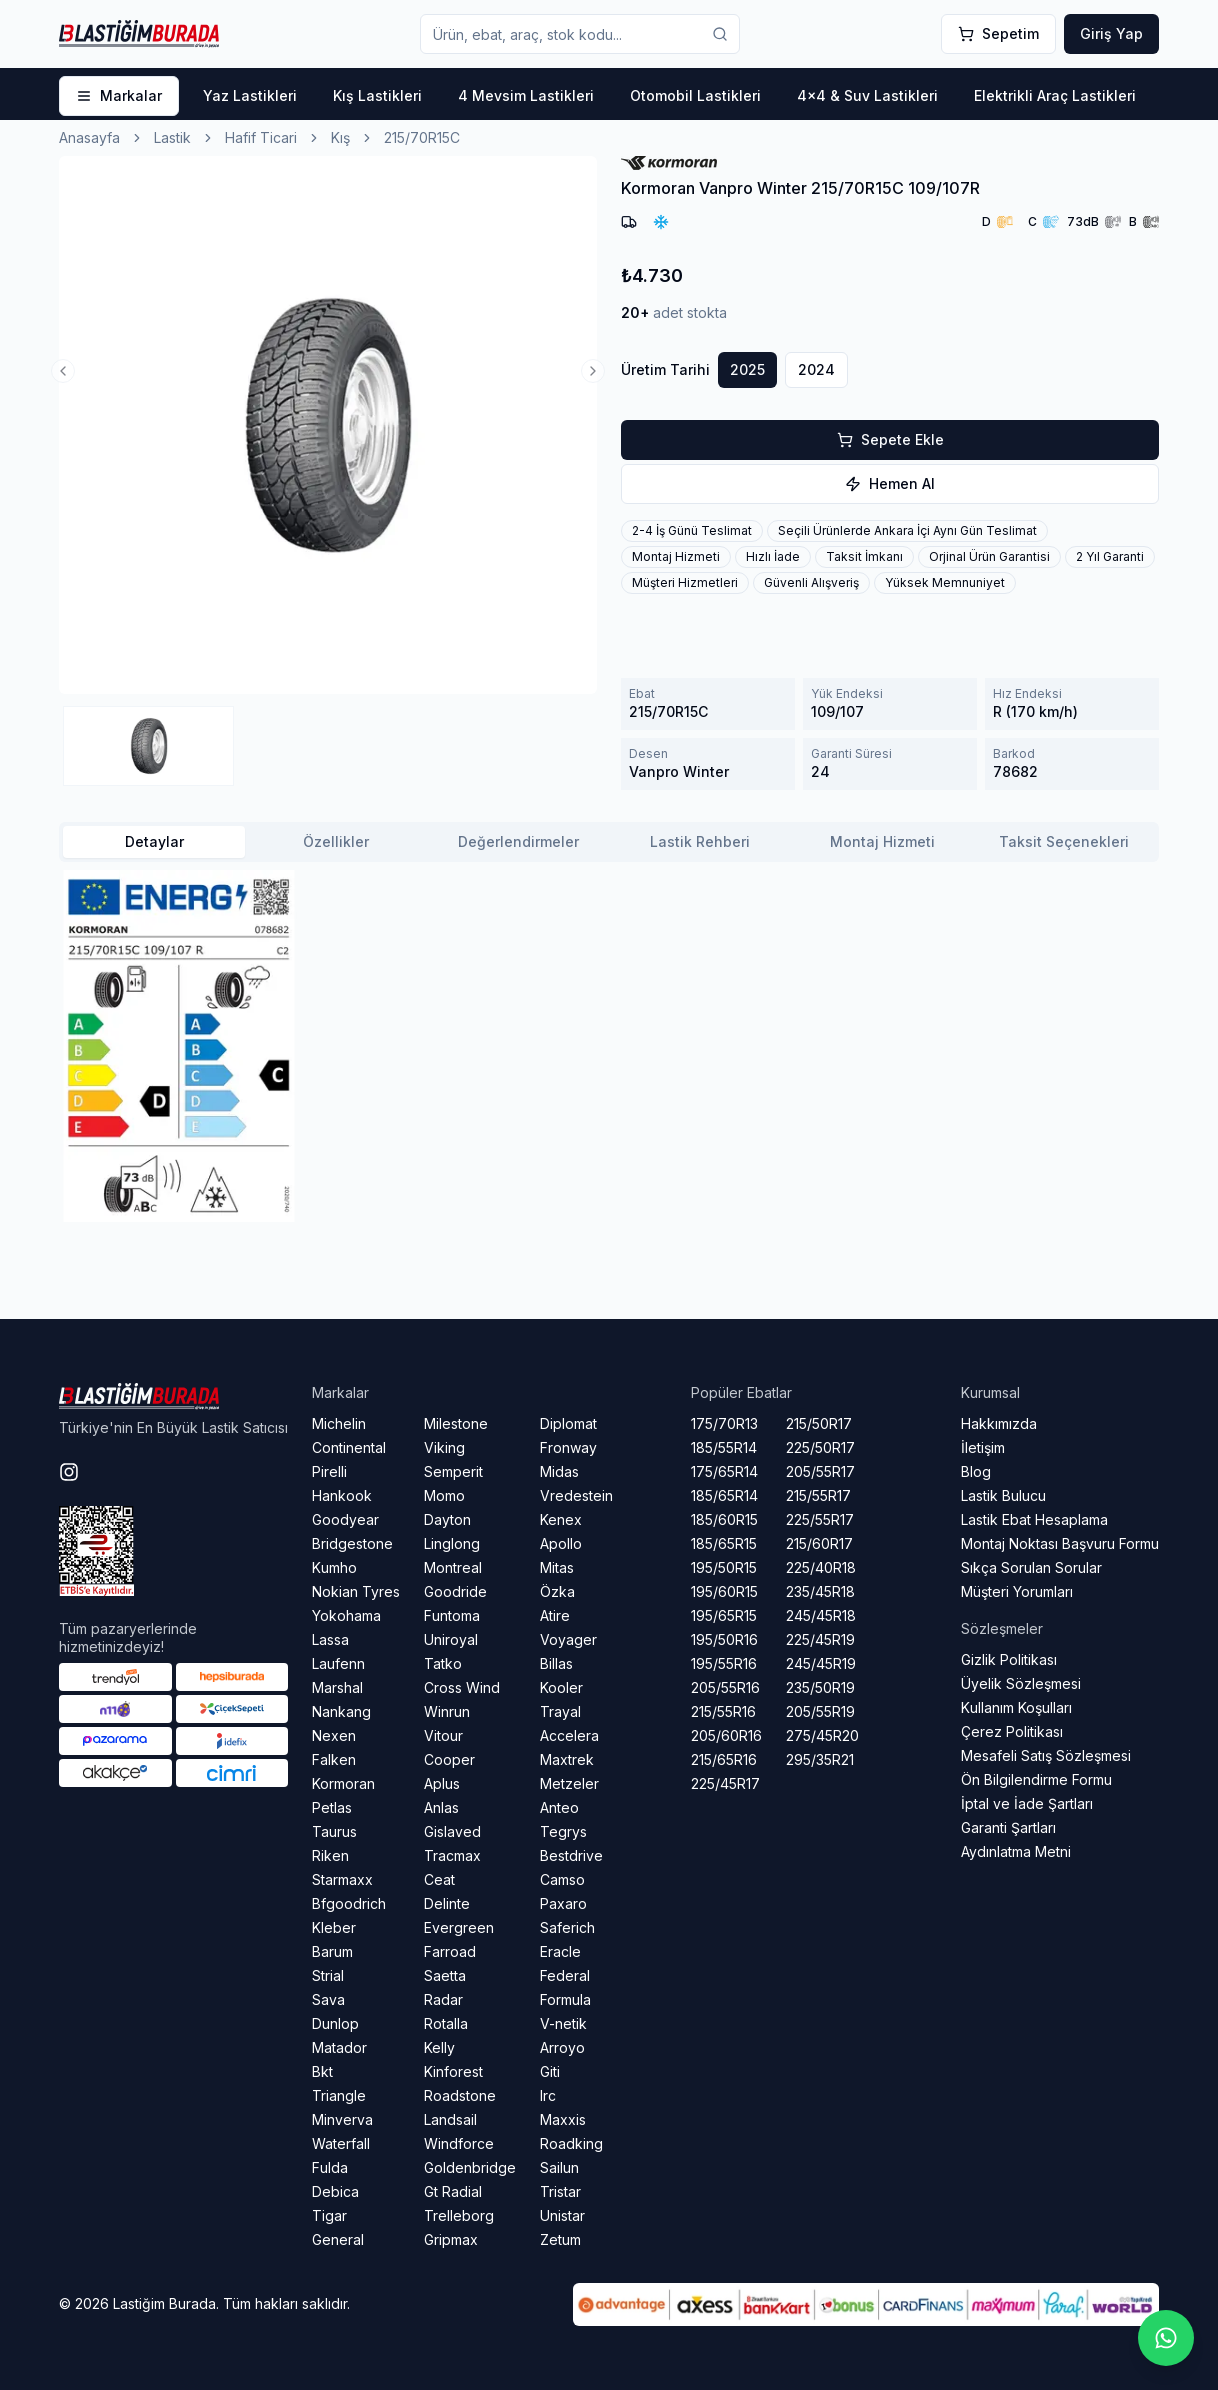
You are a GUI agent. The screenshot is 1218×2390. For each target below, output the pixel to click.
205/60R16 (726, 1735)
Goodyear (345, 1519)
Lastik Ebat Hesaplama (1034, 1519)
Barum (332, 1951)
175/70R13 (724, 1423)
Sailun (559, 2167)
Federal (565, 1975)
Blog (976, 1471)
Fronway (568, 1447)
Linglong (452, 1543)
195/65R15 (724, 1615)
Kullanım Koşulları (1016, 1707)
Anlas (441, 1807)
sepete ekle (890, 439)
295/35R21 (820, 1759)
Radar (443, 1999)
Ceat (439, 1879)
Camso (562, 1879)
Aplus (442, 1783)
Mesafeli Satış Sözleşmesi (1046, 1755)
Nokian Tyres (356, 1591)
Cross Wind (462, 1687)
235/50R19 (820, 1687)
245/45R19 (821, 1663)
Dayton (447, 1519)
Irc (548, 2095)
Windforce (459, 2143)
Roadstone (460, 2095)
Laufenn (338, 1663)
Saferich (567, 1927)
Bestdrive (571, 1855)
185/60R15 (724, 1519)
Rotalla (446, 2023)
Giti (550, 2071)
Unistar (562, 2215)
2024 (816, 369)
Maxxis (563, 2119)
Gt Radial (453, 2191)
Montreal (453, 1567)
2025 (747, 369)
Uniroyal (451, 1639)
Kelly (439, 2047)
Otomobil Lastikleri (695, 95)
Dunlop (335, 2023)
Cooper (449, 1759)
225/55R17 (820, 1519)
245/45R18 (821, 1615)
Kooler (561, 1687)
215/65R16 (724, 1759)
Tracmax (452, 1855)
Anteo (559, 1807)
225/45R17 (725, 1783)
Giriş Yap (1111, 33)
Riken (330, 1855)
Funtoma (452, 1615)
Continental (349, 1447)
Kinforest (453, 2071)
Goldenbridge (470, 2167)
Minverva (342, 2119)
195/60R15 (724, 1591)
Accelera (569, 1735)
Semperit (453, 1471)
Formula (565, 1999)
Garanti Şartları (1008, 1827)
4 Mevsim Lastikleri (526, 95)
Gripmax (451, 2239)
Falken (334, 1759)
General (338, 2239)
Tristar (560, 2191)
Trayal (560, 1711)
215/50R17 (819, 1423)
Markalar (119, 95)
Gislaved (452, 1831)
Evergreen (459, 1927)
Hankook (342, 1495)
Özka (557, 1591)
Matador (339, 2047)
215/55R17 (818, 1495)
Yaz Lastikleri (250, 95)
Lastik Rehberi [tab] (700, 841)
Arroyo (562, 2047)
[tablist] (609, 842)
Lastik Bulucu (1003, 1495)
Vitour (443, 1735)
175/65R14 (724, 1471)
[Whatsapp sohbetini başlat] (1166, 2338)
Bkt (322, 2071)
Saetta (445, 1975)
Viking (444, 1447)
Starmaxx (342, 1879)
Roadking (571, 2143)
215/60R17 (819, 1543)
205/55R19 (820, 1711)
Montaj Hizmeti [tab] (882, 841)
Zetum (560, 2239)
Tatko (443, 1663)
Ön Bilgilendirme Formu (1036, 1779)
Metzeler (569, 1783)
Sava (328, 1999)
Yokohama (346, 1615)
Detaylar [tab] (154, 841)
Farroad (450, 1951)
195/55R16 (724, 1663)
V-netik (563, 2023)
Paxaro (563, 1903)
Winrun (447, 1711)
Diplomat (568, 1423)
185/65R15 (724, 1543)
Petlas (332, 1807)
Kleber (334, 1927)
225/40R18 (821, 1567)
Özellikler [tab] (336, 841)
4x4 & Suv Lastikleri (867, 95)
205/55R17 (820, 1471)
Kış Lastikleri (377, 95)
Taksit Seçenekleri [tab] (1064, 841)
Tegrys (563, 1831)
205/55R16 (725, 1687)
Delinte (447, 1903)
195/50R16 (724, 1639)
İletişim (983, 1447)
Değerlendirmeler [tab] (518, 841)
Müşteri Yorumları (1017, 1591)
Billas (556, 1663)
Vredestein (576, 1495)
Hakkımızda (999, 1423)
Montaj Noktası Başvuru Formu (1060, 1543)
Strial (328, 1975)
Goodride (455, 1591)
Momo (444, 1495)
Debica (335, 2191)
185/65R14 (724, 1495)
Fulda (330, 2167)
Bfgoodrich (349, 1903)
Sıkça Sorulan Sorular (1031, 1567)
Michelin (339, 1423)
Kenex (561, 1519)
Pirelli (329, 1471)
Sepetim (998, 33)
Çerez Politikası (1012, 1731)
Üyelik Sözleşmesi (1021, 1683)
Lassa (330, 1639)
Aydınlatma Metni (1016, 1851)
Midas (559, 1471)
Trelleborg (459, 2215)
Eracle (560, 1951)
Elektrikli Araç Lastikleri (1055, 95)
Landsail (450, 2119)
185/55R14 (724, 1447)
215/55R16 (723, 1711)
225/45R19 (820, 1639)
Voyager (568, 1639)
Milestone (456, 1423)
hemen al (890, 483)
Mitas (557, 1567)
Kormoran (343, 1783)
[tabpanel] (609, 1046)
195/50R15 (724, 1567)
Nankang (341, 1711)
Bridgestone (352, 1543)
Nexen (334, 1735)
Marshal (337, 1687)
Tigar (329, 2215)
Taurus (334, 1831)
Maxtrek (567, 1759)
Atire (555, 1615)
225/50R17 (820, 1447)
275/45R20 (822, 1735)
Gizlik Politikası (1009, 1659)
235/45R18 (820, 1591)
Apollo (561, 1543)
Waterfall (341, 2143)
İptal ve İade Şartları (1027, 1803)
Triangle (339, 2095)
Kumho (334, 1567)
